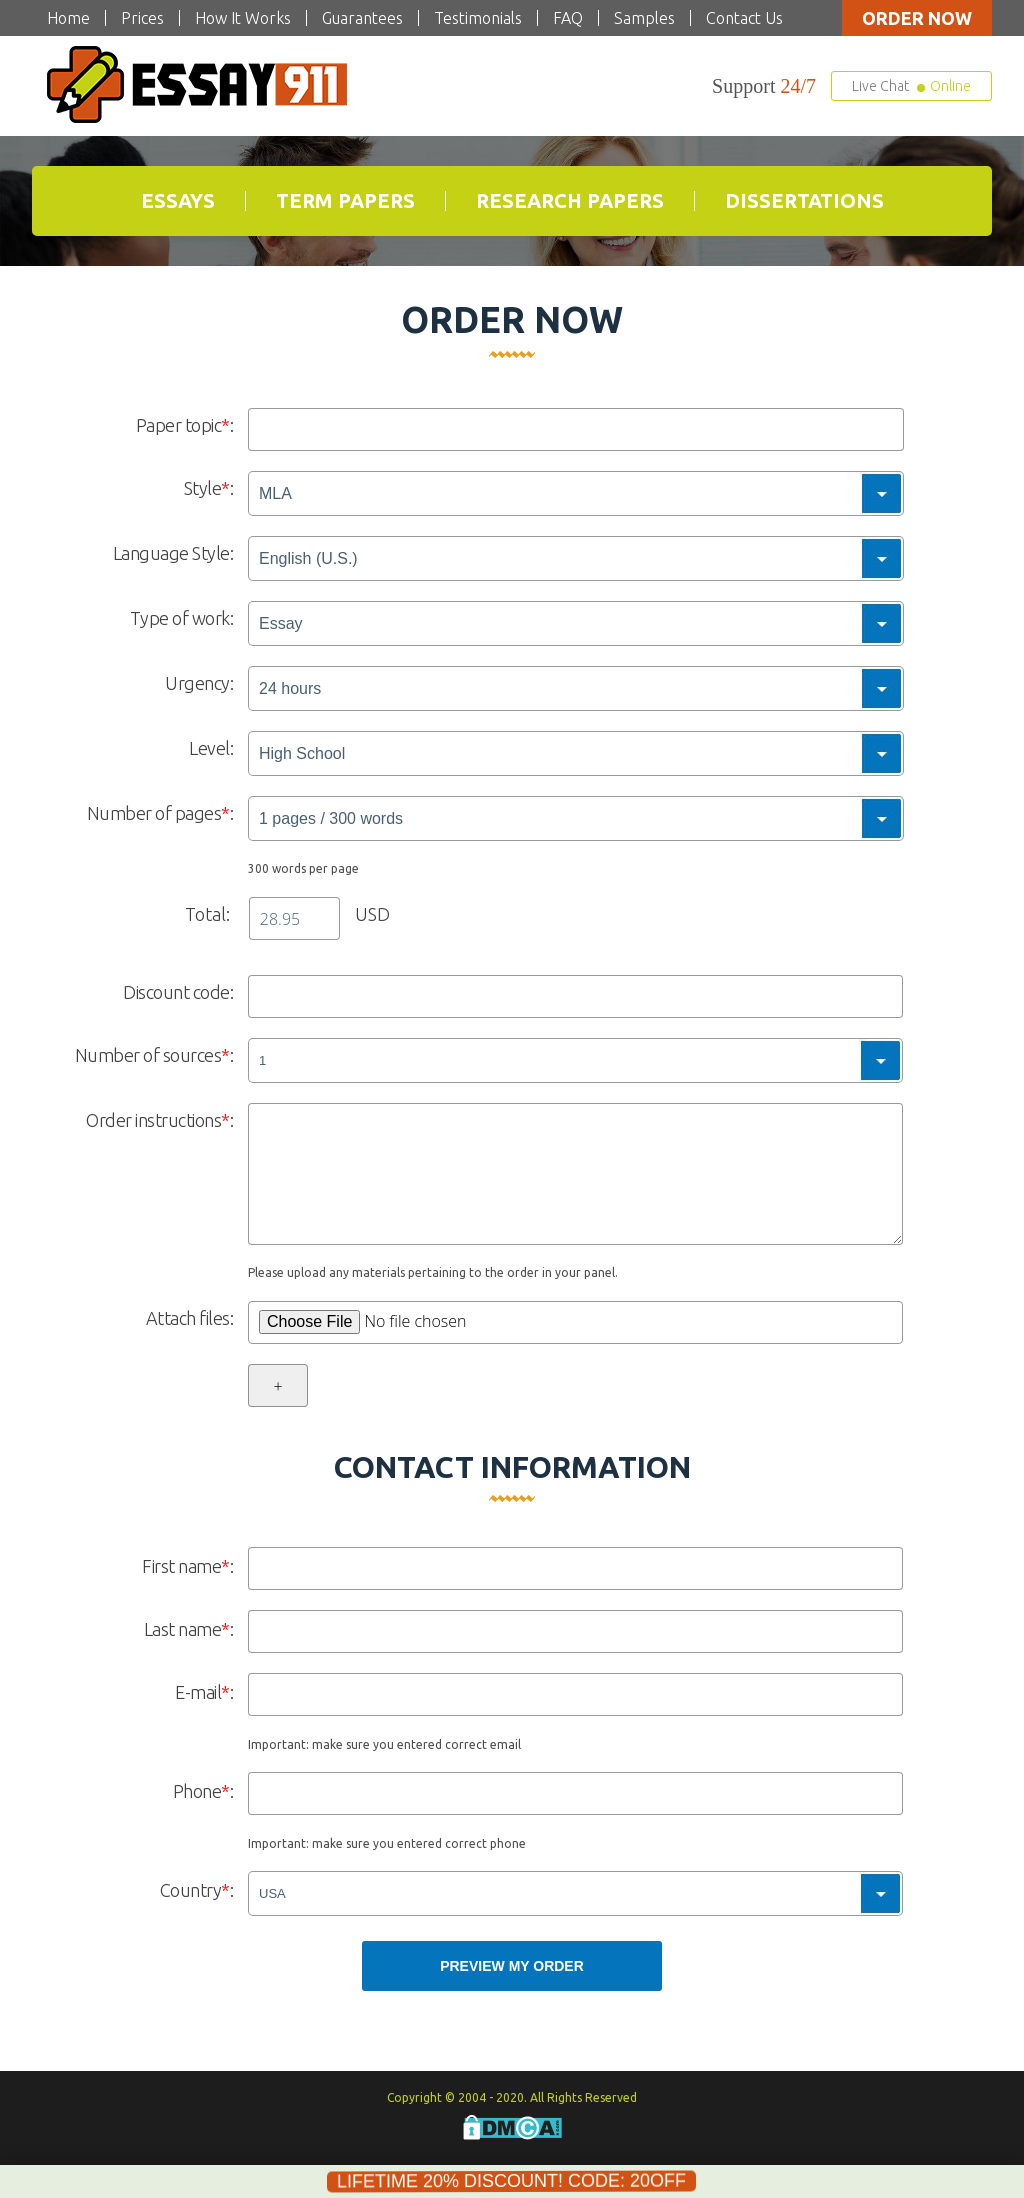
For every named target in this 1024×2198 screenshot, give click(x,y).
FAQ (568, 18)
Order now (917, 18)
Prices (142, 18)
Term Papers (345, 201)
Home (68, 18)
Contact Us (744, 18)
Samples (644, 18)
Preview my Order (512, 1966)
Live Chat (911, 86)
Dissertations (804, 201)
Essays (178, 201)
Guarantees (362, 18)
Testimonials (478, 18)
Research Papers (570, 201)
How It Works (243, 18)
